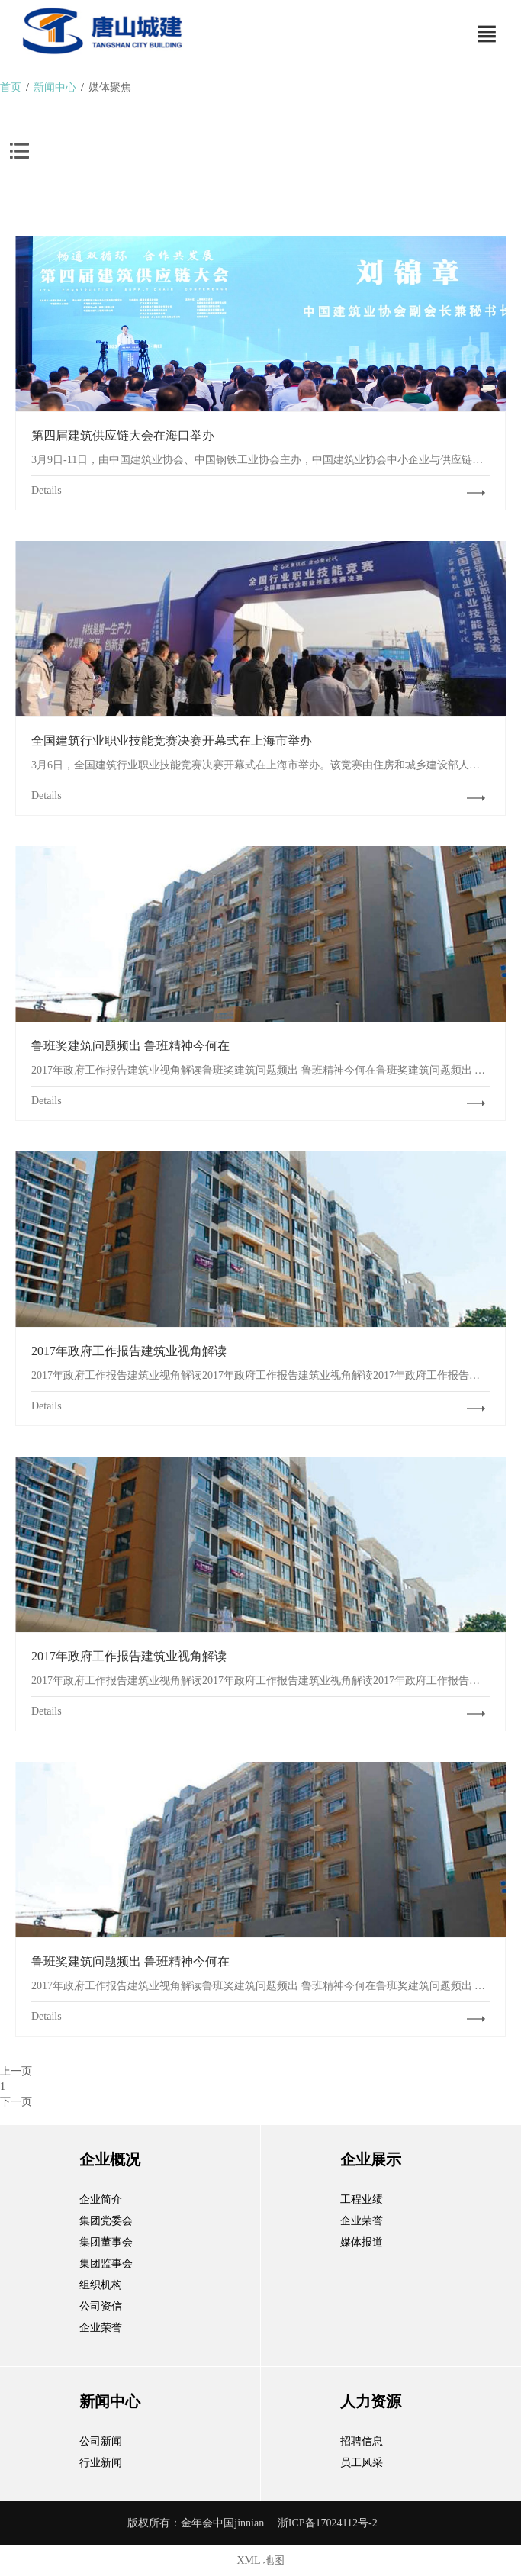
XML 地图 (260, 2560)
